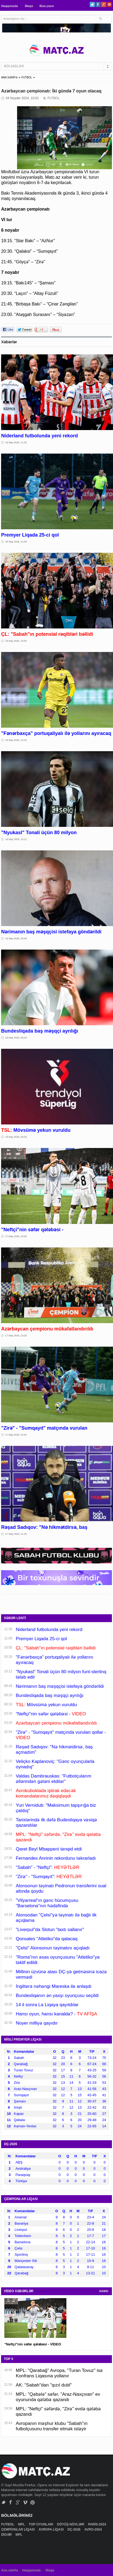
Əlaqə (29, 6)
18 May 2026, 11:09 (16, 541)
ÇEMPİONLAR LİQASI (18, 2529)
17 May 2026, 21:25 (16, 1534)
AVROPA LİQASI (51, 2529)
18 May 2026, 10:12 (16, 839)
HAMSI (103, 2291)
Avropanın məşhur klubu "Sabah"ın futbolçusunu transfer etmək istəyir (52, 2426)
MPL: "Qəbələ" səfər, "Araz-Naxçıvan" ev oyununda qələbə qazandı (58, 2397)
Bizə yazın (47, 6)
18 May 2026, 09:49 (16, 938)
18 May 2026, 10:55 (16, 641)
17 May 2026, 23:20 (16, 1335)
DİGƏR (6, 2535)
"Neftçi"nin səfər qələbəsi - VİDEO (32, 2344)
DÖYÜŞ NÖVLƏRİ (71, 2524)
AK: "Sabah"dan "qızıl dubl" (44, 2385)
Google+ (103, 4)
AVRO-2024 (93, 2529)
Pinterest (109, 4)
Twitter (92, 4)
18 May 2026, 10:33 (16, 740)
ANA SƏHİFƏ (9, 77)
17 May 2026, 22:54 (16, 1434)
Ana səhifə (9, 2570)
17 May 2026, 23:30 (16, 1236)
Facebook (98, 4)
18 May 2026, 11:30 (16, 442)
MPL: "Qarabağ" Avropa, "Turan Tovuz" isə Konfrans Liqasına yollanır (59, 2373)
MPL (22, 2524)
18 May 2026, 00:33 (16, 1137)
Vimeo (25, 2502)
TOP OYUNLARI (41, 2524)
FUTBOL (26, 77)
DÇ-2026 (74, 2529)
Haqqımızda (9, 6)
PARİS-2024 (97, 2524)
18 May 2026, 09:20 (16, 1037)
